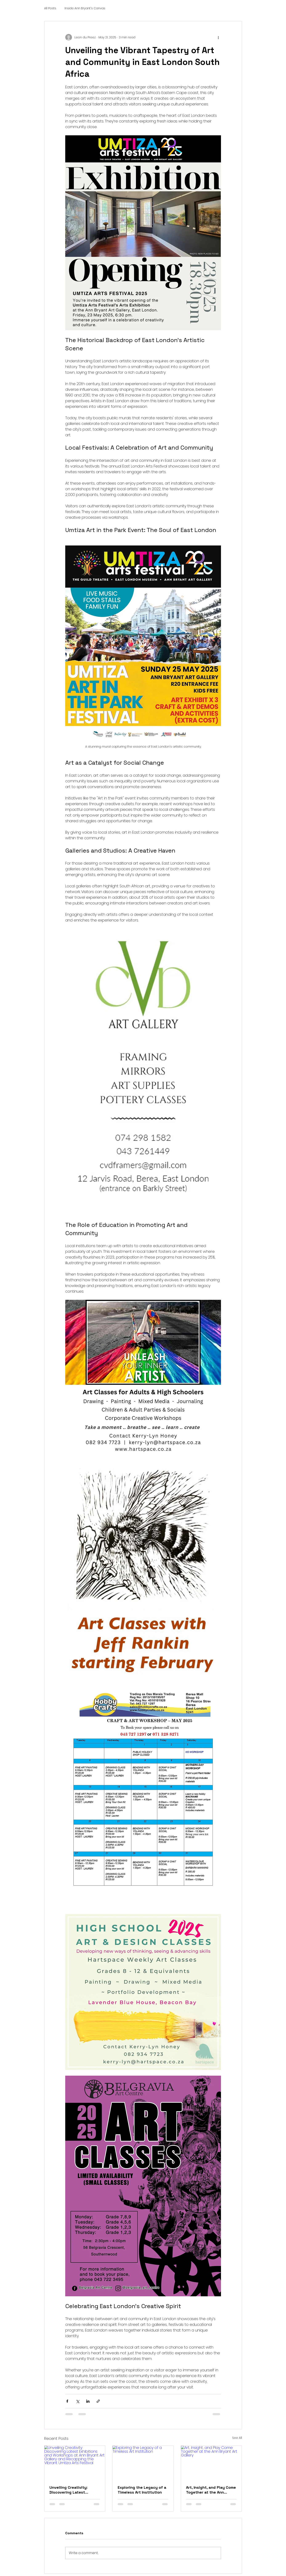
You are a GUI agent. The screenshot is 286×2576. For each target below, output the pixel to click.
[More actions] (218, 37)
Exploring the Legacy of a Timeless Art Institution (142, 2490)
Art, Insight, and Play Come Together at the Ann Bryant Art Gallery (211, 2490)
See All (237, 2438)
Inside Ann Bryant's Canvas (85, 8)
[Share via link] (98, 2401)
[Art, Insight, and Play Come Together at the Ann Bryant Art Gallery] (211, 2463)
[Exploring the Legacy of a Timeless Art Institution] (143, 2463)
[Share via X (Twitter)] (78, 2401)
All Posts (50, 8)
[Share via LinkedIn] (88, 2401)
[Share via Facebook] (67, 2401)
